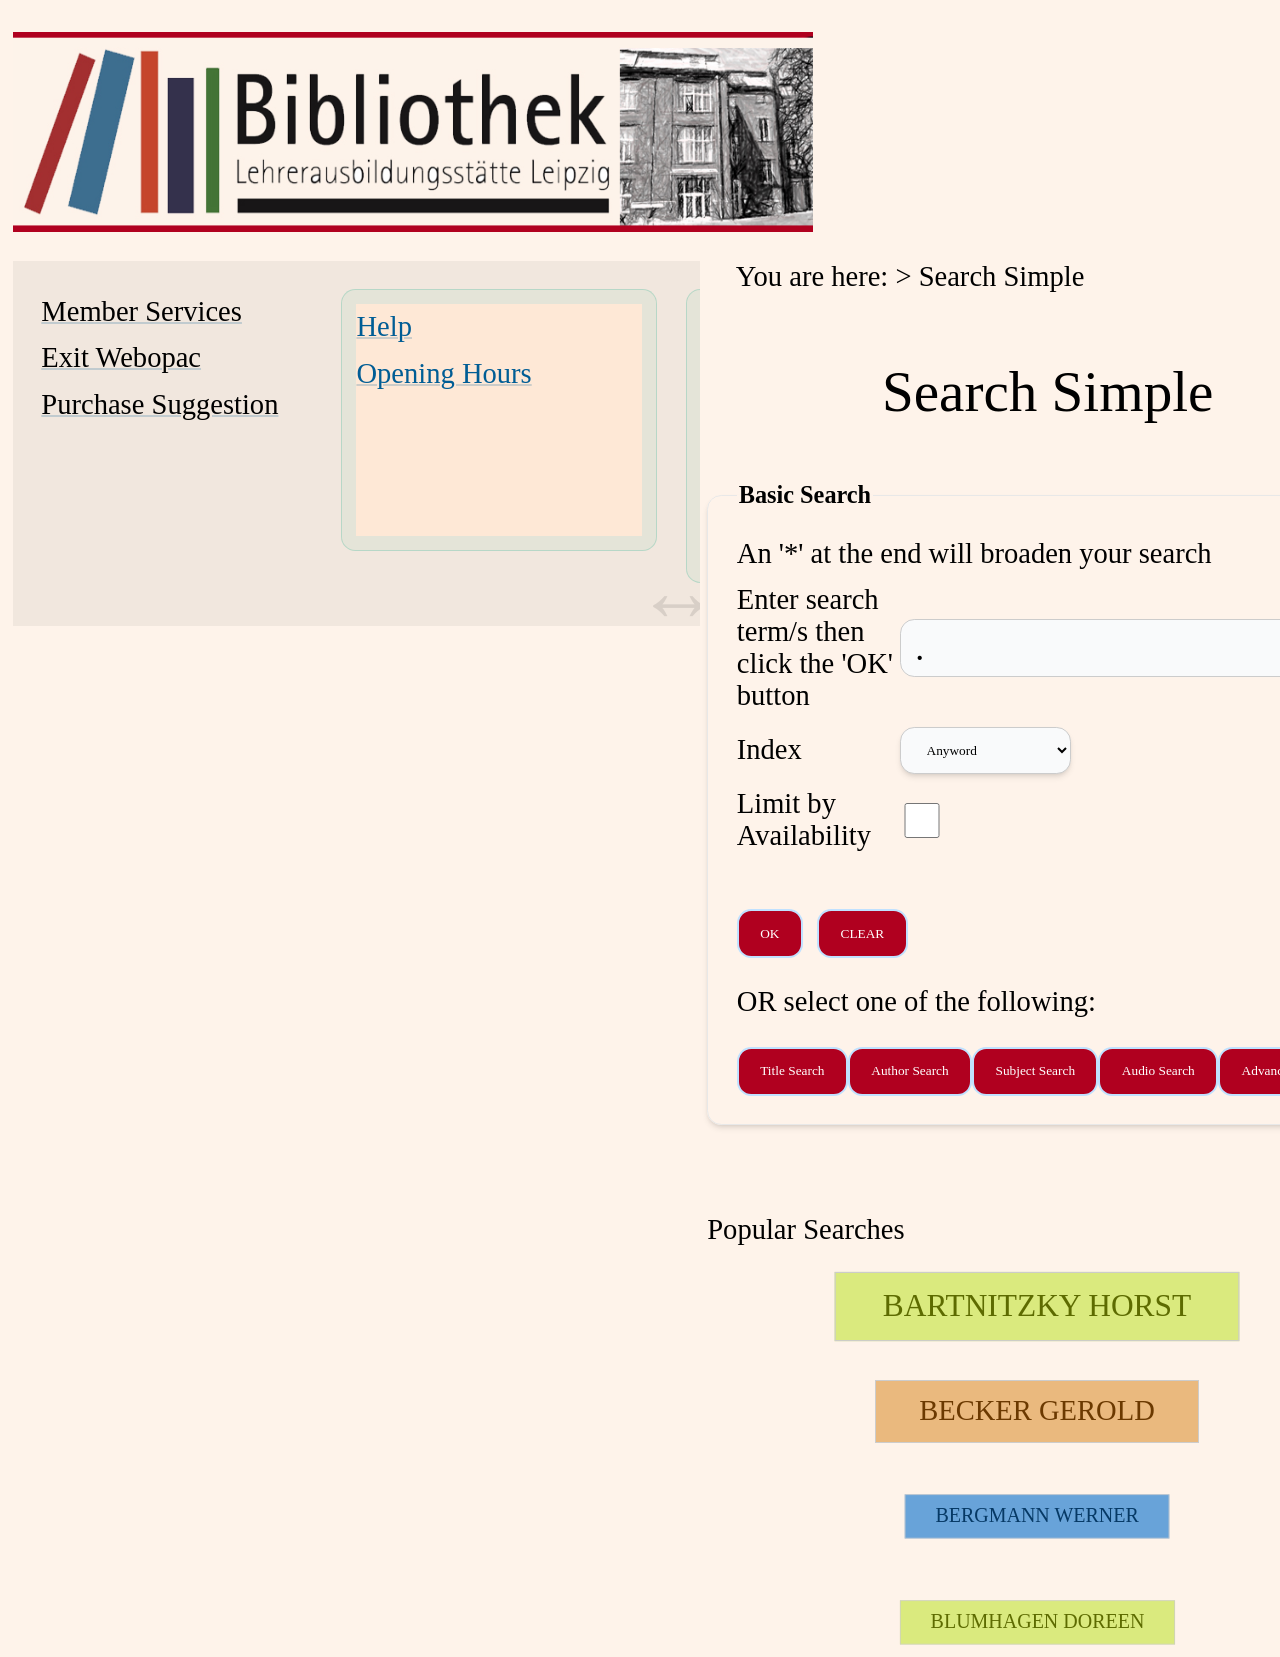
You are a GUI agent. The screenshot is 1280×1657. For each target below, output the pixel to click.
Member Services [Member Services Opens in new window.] (141, 311)
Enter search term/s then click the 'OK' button (815, 647)
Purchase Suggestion (159, 404)
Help (384, 326)
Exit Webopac (121, 357)
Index (769, 749)
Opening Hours (443, 373)
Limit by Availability (804, 819)
